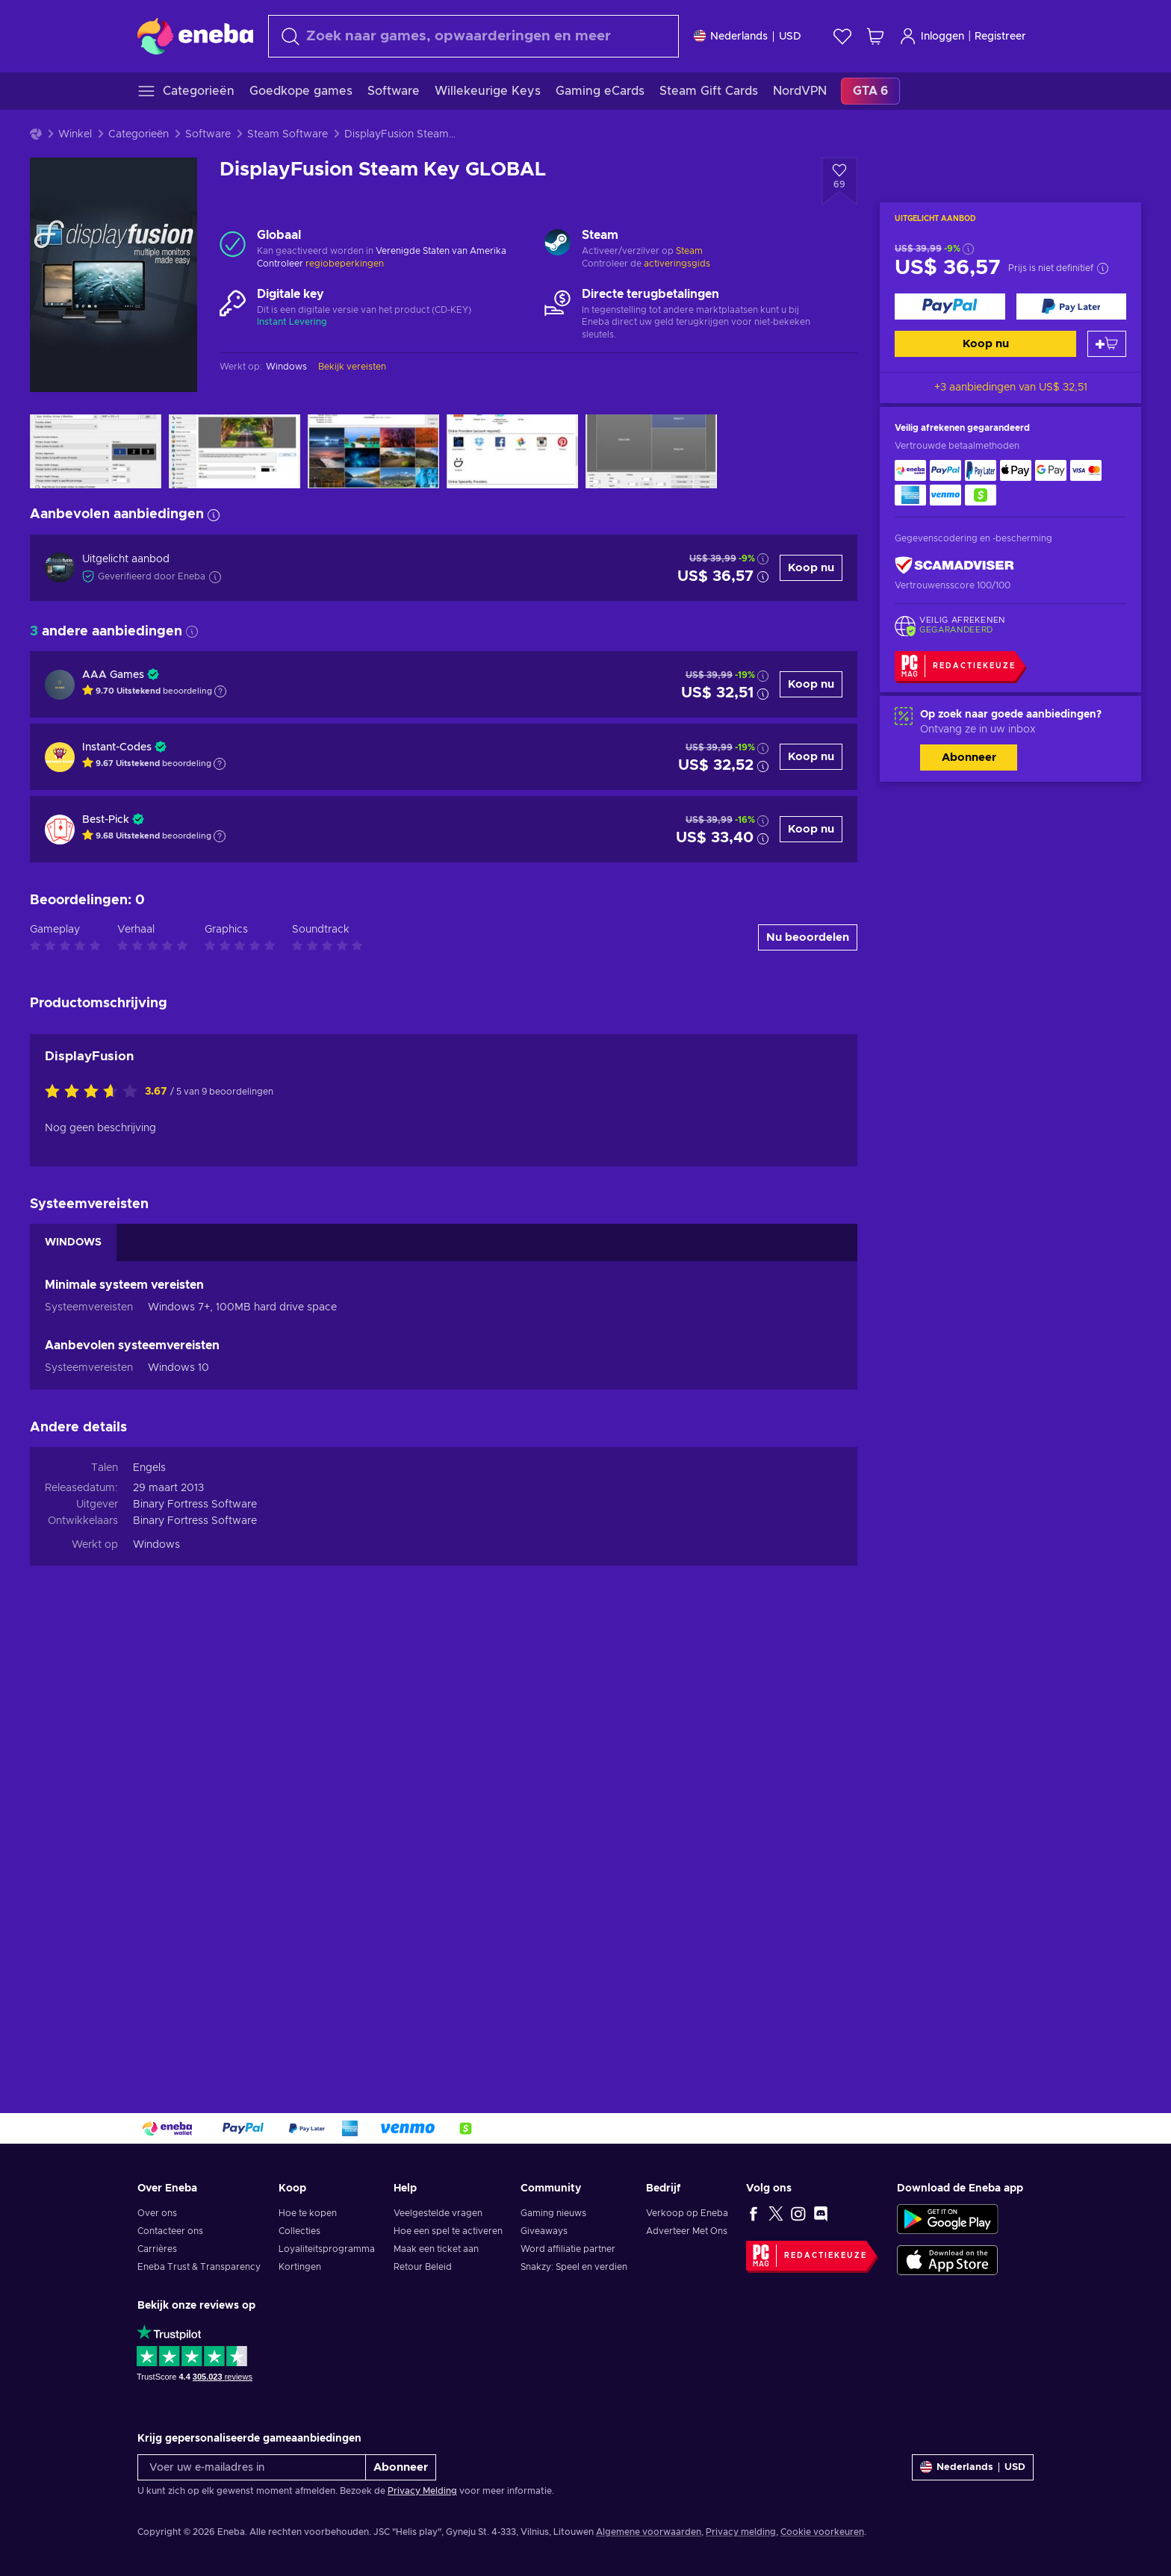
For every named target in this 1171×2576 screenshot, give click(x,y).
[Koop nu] (950, 306)
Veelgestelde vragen (438, 2213)
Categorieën (138, 134)
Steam (689, 250)
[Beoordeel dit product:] (95, 1534)
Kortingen (300, 2266)
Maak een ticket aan (436, 2248)
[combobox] (473, 36)
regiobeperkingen (344, 263)
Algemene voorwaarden (648, 2531)
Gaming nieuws (553, 2213)
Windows (156, 1987)
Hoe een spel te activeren (448, 2231)
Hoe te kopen (308, 2213)
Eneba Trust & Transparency (199, 2266)
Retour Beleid (423, 2266)
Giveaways (544, 2231)
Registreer (1000, 36)
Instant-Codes (117, 747)
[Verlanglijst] (842, 36)
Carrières (157, 2248)
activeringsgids (677, 263)
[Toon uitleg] (220, 691)
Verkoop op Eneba (687, 2213)
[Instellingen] (747, 36)
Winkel (75, 134)
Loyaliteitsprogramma (327, 2248)
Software (208, 134)
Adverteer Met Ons (686, 2231)
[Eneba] (195, 36)
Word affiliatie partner (568, 2248)
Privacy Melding (422, 2490)
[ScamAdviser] (954, 566)
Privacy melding (741, 2531)
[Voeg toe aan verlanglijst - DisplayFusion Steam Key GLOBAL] (839, 181)
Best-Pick (105, 820)
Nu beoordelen (807, 1379)
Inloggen (931, 36)
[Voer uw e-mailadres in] (251, 2467)
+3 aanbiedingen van (1010, 387)
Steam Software (287, 134)
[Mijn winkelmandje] (875, 36)
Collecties (299, 2231)
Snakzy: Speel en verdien (574, 2266)
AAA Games (113, 675)
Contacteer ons (170, 2231)
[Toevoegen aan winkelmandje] (1106, 344)
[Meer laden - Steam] (557, 244)
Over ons (157, 2213)
